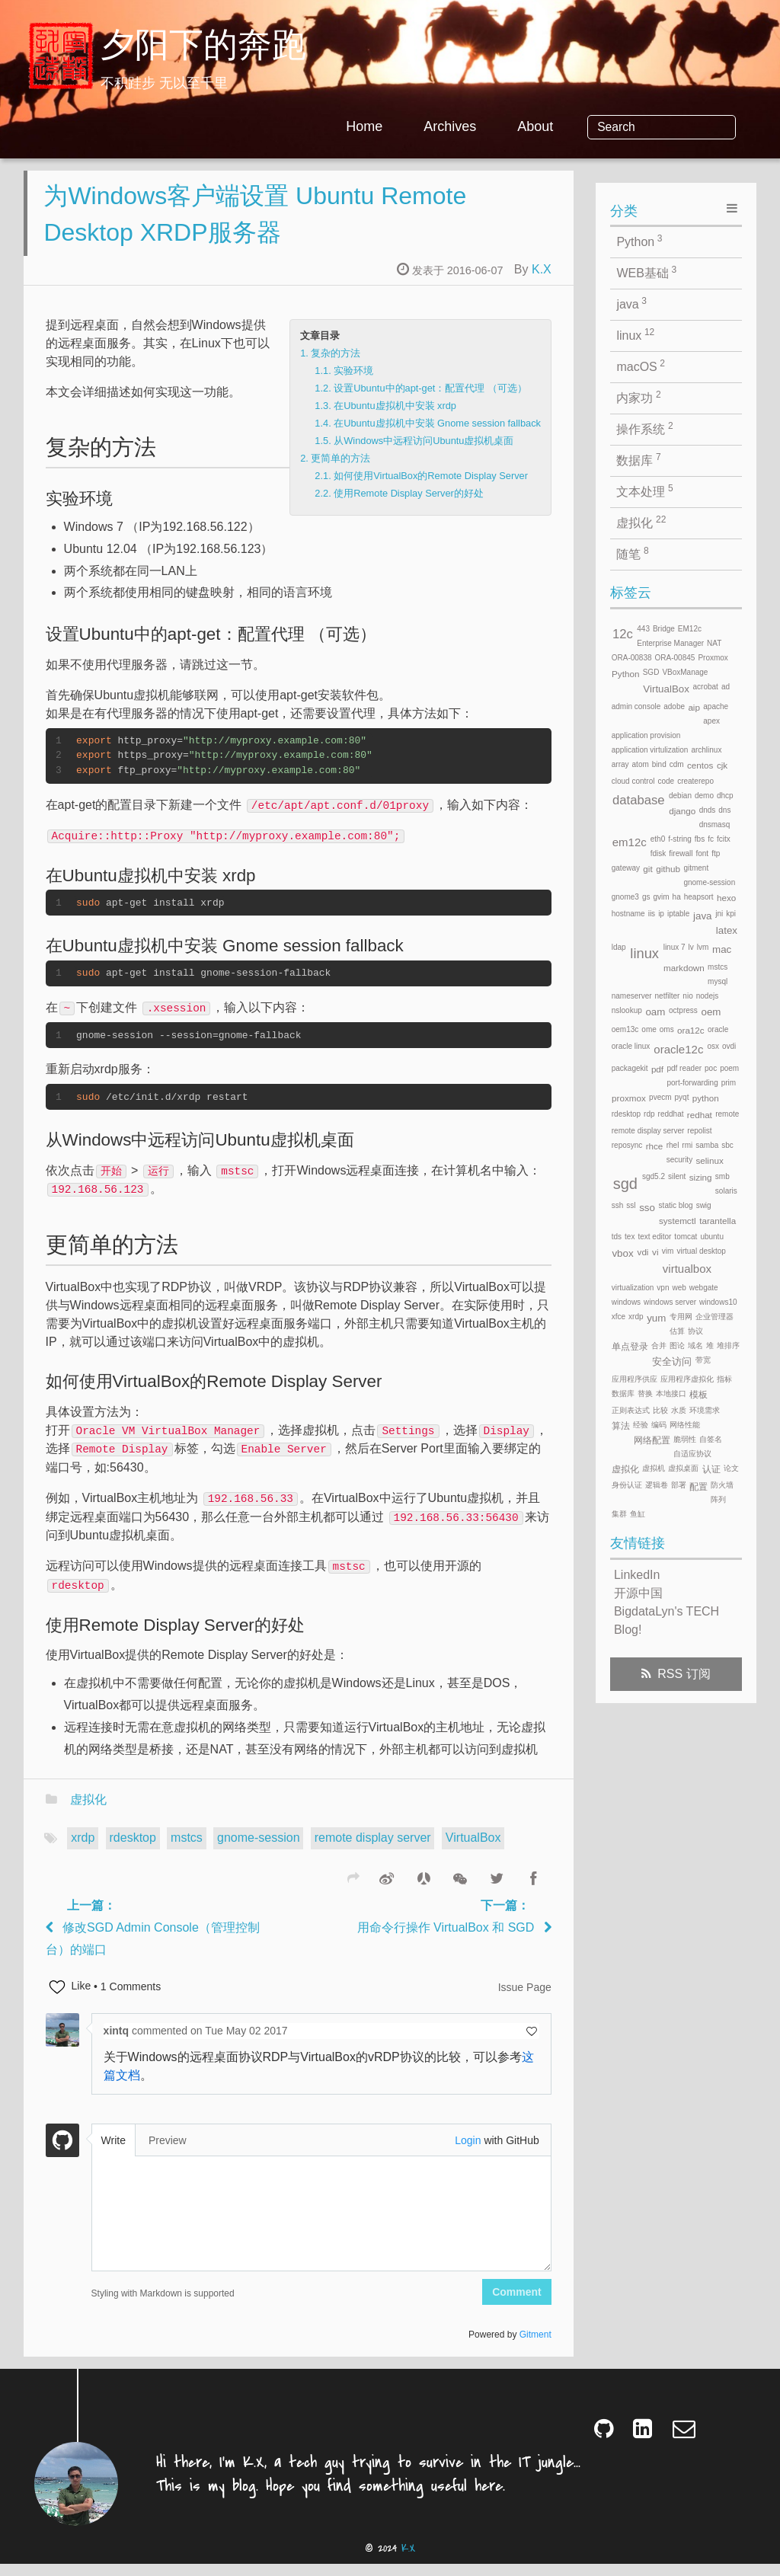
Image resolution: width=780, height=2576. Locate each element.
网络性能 (685, 1425)
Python (639, 240)
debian (680, 795)
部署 (678, 1485)
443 (643, 629)
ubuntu (712, 1236)
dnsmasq (714, 824)
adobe (674, 706)
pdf (657, 1069)
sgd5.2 (653, 1176)
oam (655, 1012)
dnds (707, 810)
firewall (680, 853)
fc (711, 839)
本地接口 (671, 1393)
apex (711, 721)
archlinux (706, 750)
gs (646, 897)
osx (713, 1046)
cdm (677, 764)
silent (677, 1176)
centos (700, 765)
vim (668, 1251)
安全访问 (672, 1361)
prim (728, 1083)
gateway (626, 868)
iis (651, 913)
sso (647, 1207)
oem (711, 1012)
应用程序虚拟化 (687, 1379)
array (620, 764)
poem (729, 1068)
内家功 (638, 396)
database (638, 800)
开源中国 (638, 1593)
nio (687, 996)
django (682, 811)
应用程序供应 (634, 1379)
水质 (678, 1410)
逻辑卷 (656, 1485)
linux (635, 334)
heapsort (699, 897)
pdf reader (684, 1068)
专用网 (681, 1316)
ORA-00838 (632, 658)
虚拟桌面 (683, 1468)
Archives (504, 126)
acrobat (705, 686)
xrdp (82, 1849)
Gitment (535, 2346)
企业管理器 (714, 1316)
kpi (731, 913)
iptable (678, 913)
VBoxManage (685, 672)
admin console (636, 706)
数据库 (638, 459)
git (647, 869)
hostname (628, 913)
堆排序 (728, 1345)
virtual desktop (700, 1251)
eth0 (658, 839)
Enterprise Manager (670, 643)
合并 (659, 1345)
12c (622, 634)
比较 (660, 1410)
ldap (619, 947)
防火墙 (722, 1485)
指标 (724, 1379)
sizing (700, 1177)
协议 (695, 1331)
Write (113, 2152)
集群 (619, 1514)
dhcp (725, 795)
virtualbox (687, 1268)
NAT (714, 643)
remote (727, 1114)
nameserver (632, 996)
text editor (654, 1236)
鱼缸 (637, 1514)
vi (655, 1252)
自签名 (710, 1439)
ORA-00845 (675, 658)
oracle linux (631, 1046)
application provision (646, 735)
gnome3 (625, 897)
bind (659, 764)
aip (694, 707)
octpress (683, 1010)
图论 (677, 1345)
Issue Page (524, 1999)
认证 (711, 1469)
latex (726, 930)
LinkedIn (637, 1574)
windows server (670, 1302)
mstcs (187, 1849)
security (679, 1159)
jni (719, 913)
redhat (699, 1115)
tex (630, 1236)
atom (640, 764)
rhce (654, 1146)
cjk (722, 765)
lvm (703, 947)
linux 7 (674, 947)
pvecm (660, 1097)
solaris (726, 1191)
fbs (700, 839)
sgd (625, 1183)
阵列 (718, 1499)
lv (691, 947)
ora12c (691, 1030)
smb (722, 1176)
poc (711, 1068)
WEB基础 (646, 272)
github (668, 869)
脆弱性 (684, 1439)
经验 (640, 1425)
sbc (727, 1145)
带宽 (703, 1360)
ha (677, 897)
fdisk (659, 853)
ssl (630, 1205)
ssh (618, 1205)
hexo (726, 898)
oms (667, 1029)
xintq (118, 2043)
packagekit (630, 1068)
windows (626, 1302)
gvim (661, 897)
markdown (684, 968)
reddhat (671, 1114)
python (705, 1098)
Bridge (664, 629)
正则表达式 (631, 1410)
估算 (677, 1331)
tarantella (717, 1221)
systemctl (677, 1221)
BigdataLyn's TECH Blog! (666, 1620)
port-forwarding (692, 1083)
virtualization (633, 1287)
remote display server (373, 1849)
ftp (715, 853)
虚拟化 (88, 1811)
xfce (618, 1316)
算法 (621, 1425)
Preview (168, 2152)
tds (617, 1236)
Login (468, 2152)
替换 (645, 1393)
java (631, 303)
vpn (663, 1287)
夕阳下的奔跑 (203, 47)
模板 (698, 1394)
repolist (699, 1131)
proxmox (629, 1098)
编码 (659, 1425)
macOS (640, 365)
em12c (629, 842)
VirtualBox (473, 1849)
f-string (680, 839)
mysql (717, 981)
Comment (517, 2304)
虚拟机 (653, 1468)
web (679, 1287)
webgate (703, 1287)
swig (703, 1205)
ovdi (729, 1046)
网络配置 (652, 1440)
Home (418, 126)
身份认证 (627, 1485)
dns (724, 810)
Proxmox (712, 658)
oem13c (625, 1029)
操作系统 (644, 428)
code (665, 781)
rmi (687, 1145)
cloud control (633, 781)
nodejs (707, 996)
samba (706, 1145)
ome (648, 1029)
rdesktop (133, 1849)
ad (725, 686)
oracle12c (678, 1049)
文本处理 (644, 490)
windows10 (718, 1302)
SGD (651, 672)
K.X (541, 281)
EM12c (690, 629)
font (701, 853)
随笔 (632, 553)
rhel (673, 1145)
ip (661, 913)
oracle (718, 1029)
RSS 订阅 (683, 1673)
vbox (622, 1253)
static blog (676, 1205)
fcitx (723, 839)
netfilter (667, 996)
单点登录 (630, 1346)
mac (721, 949)
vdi (643, 1252)
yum (656, 1318)
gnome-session (258, 1849)
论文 (731, 1468)
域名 (695, 1345)
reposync (627, 1145)
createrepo (695, 781)
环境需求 (704, 1410)
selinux (709, 1160)
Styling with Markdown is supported (163, 2305)
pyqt (682, 1097)
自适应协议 (692, 1453)
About (589, 126)
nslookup (627, 1010)
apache (715, 706)
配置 (698, 1486)
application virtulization (650, 750)
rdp (649, 1114)
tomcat (685, 1236)
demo (704, 795)
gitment (695, 868)
